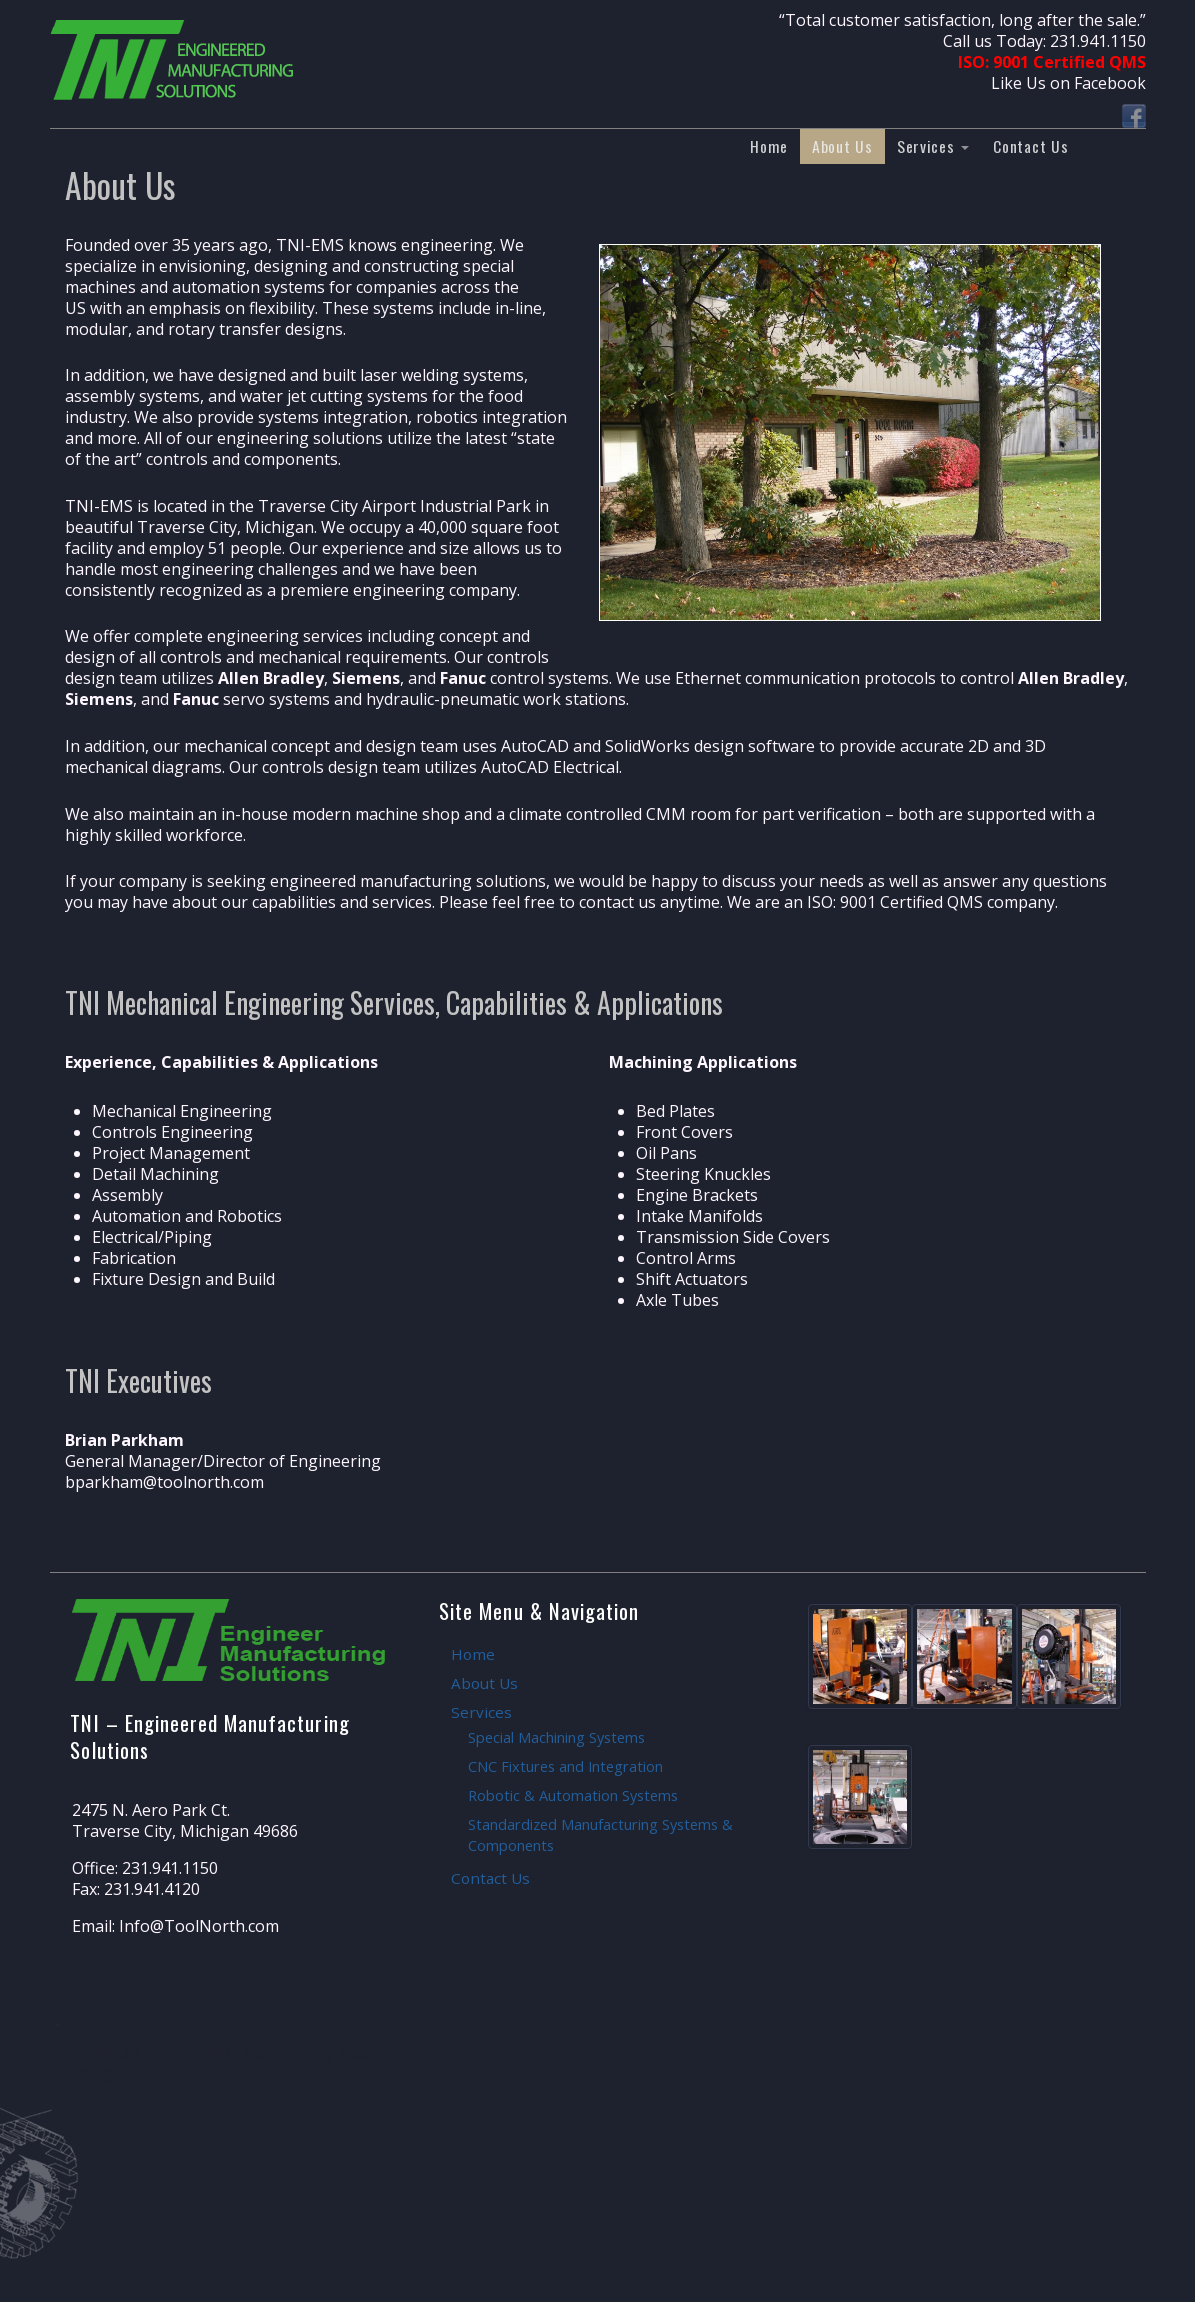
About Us (842, 146)
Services (933, 146)
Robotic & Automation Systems (573, 1795)
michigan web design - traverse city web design (221, 2062)
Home (769, 146)
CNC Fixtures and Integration (565, 1766)
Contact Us (1030, 146)
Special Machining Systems (556, 1737)
